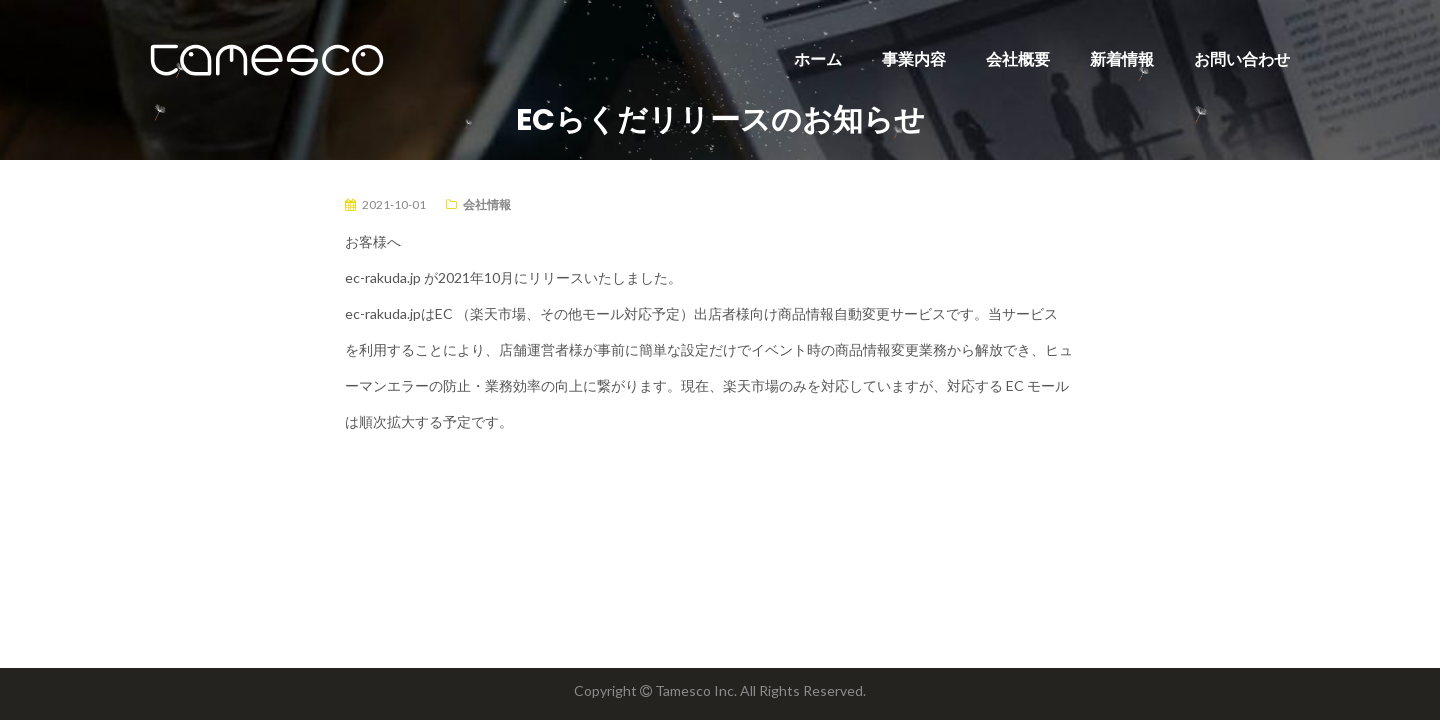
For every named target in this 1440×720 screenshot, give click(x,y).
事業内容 (914, 58)
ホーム (818, 58)
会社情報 (487, 204)
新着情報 (1122, 58)
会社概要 (1018, 58)
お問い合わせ (1242, 58)
